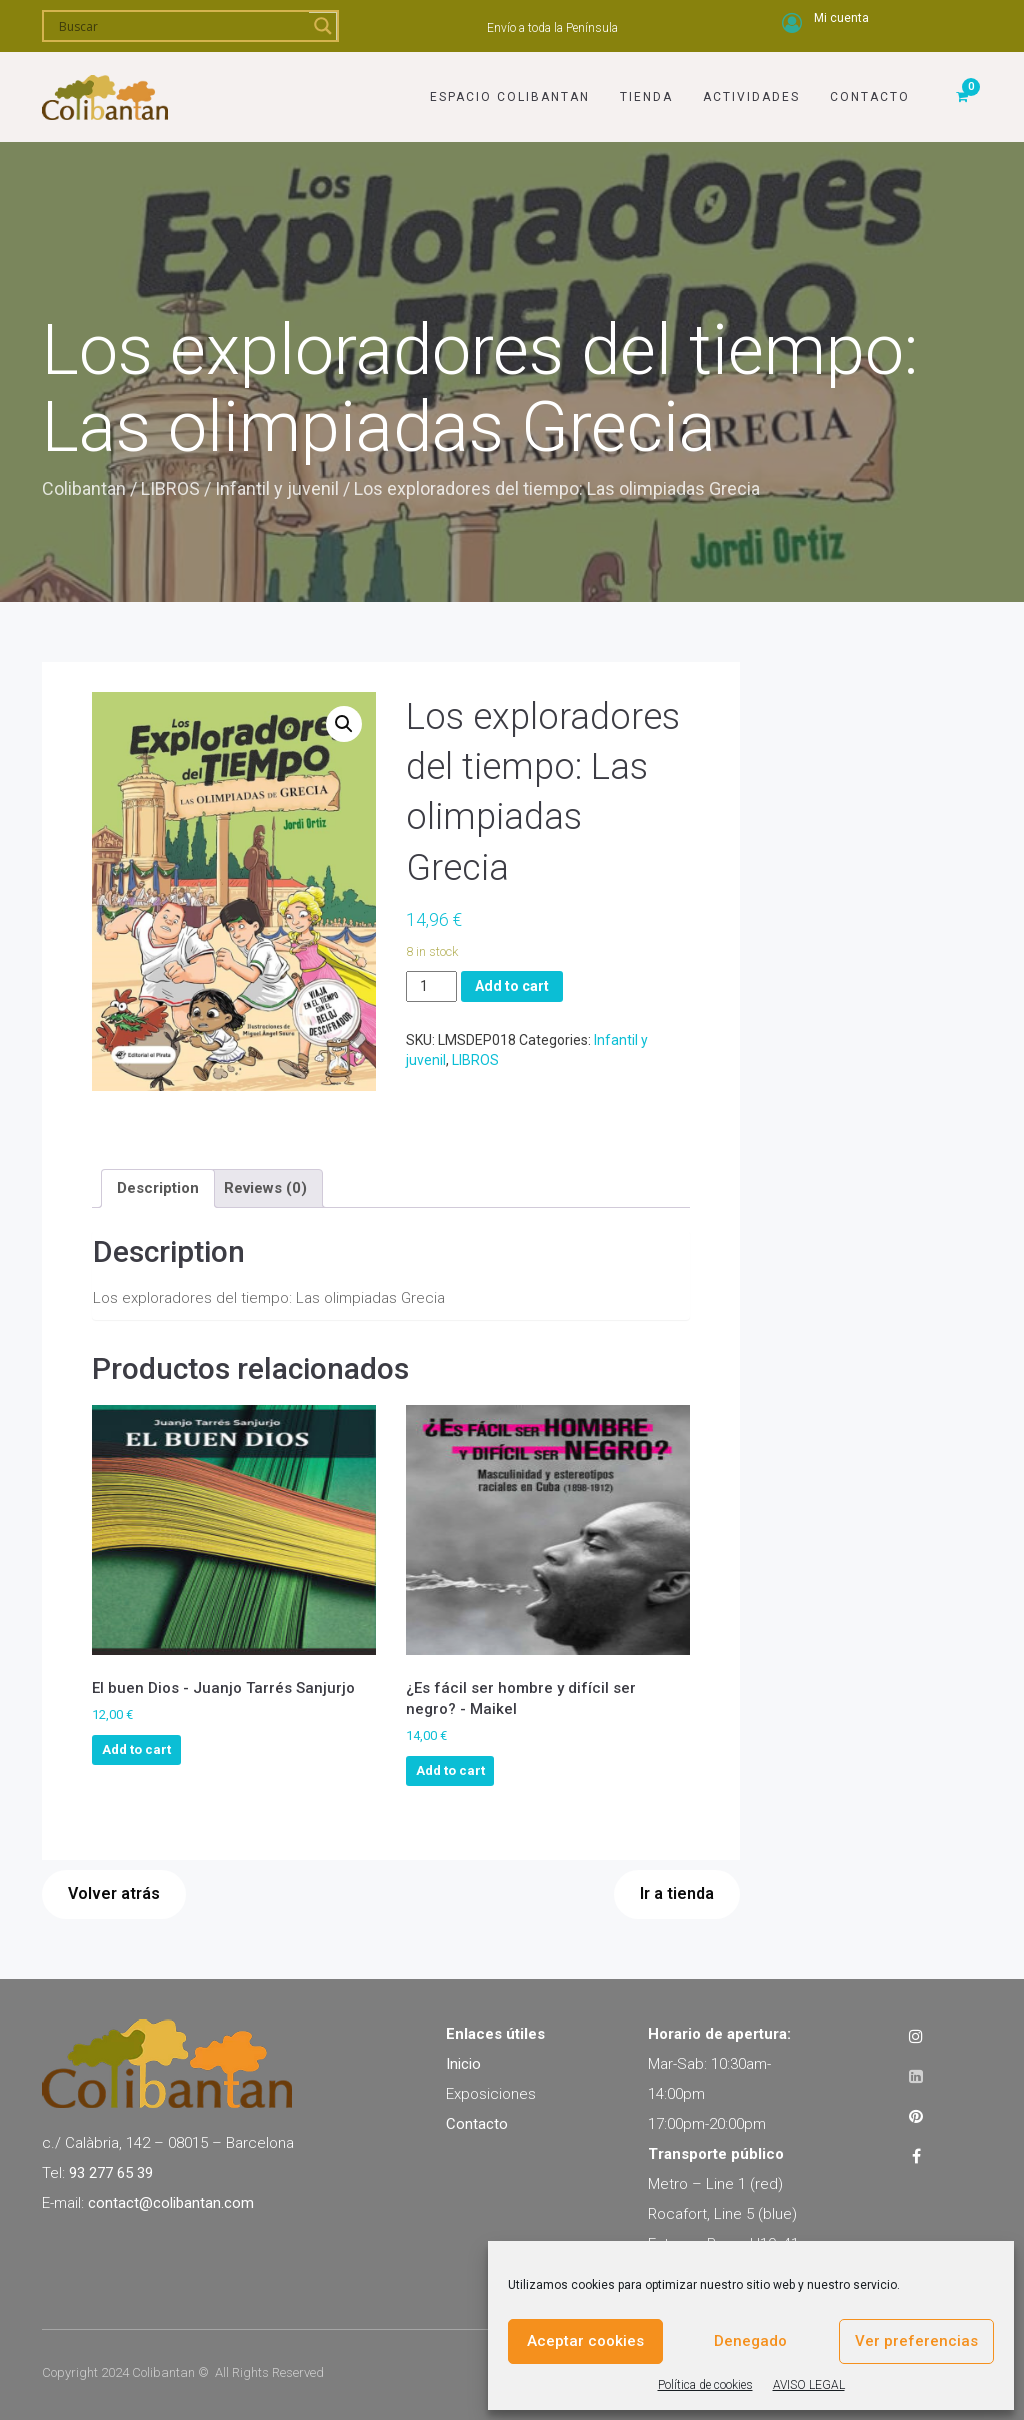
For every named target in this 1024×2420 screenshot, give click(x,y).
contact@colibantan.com (171, 2203)
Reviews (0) (265, 1188)
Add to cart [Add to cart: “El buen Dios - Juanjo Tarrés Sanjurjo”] (136, 1749)
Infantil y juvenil (277, 488)
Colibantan (84, 488)
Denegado (750, 2341)
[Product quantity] (431, 986)
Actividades (751, 97)
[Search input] (181, 26)
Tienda (646, 97)
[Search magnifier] (323, 26)
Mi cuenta (841, 18)
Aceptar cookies (585, 2341)
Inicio (463, 2064)
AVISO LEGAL (809, 2385)
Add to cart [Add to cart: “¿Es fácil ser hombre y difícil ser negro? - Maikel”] (450, 1770)
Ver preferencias (916, 2341)
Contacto (870, 97)
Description (158, 1188)
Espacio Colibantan (510, 97)
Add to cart (512, 986)
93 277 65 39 (111, 2173)
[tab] (158, 1188)
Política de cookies (705, 2385)
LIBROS (170, 488)
